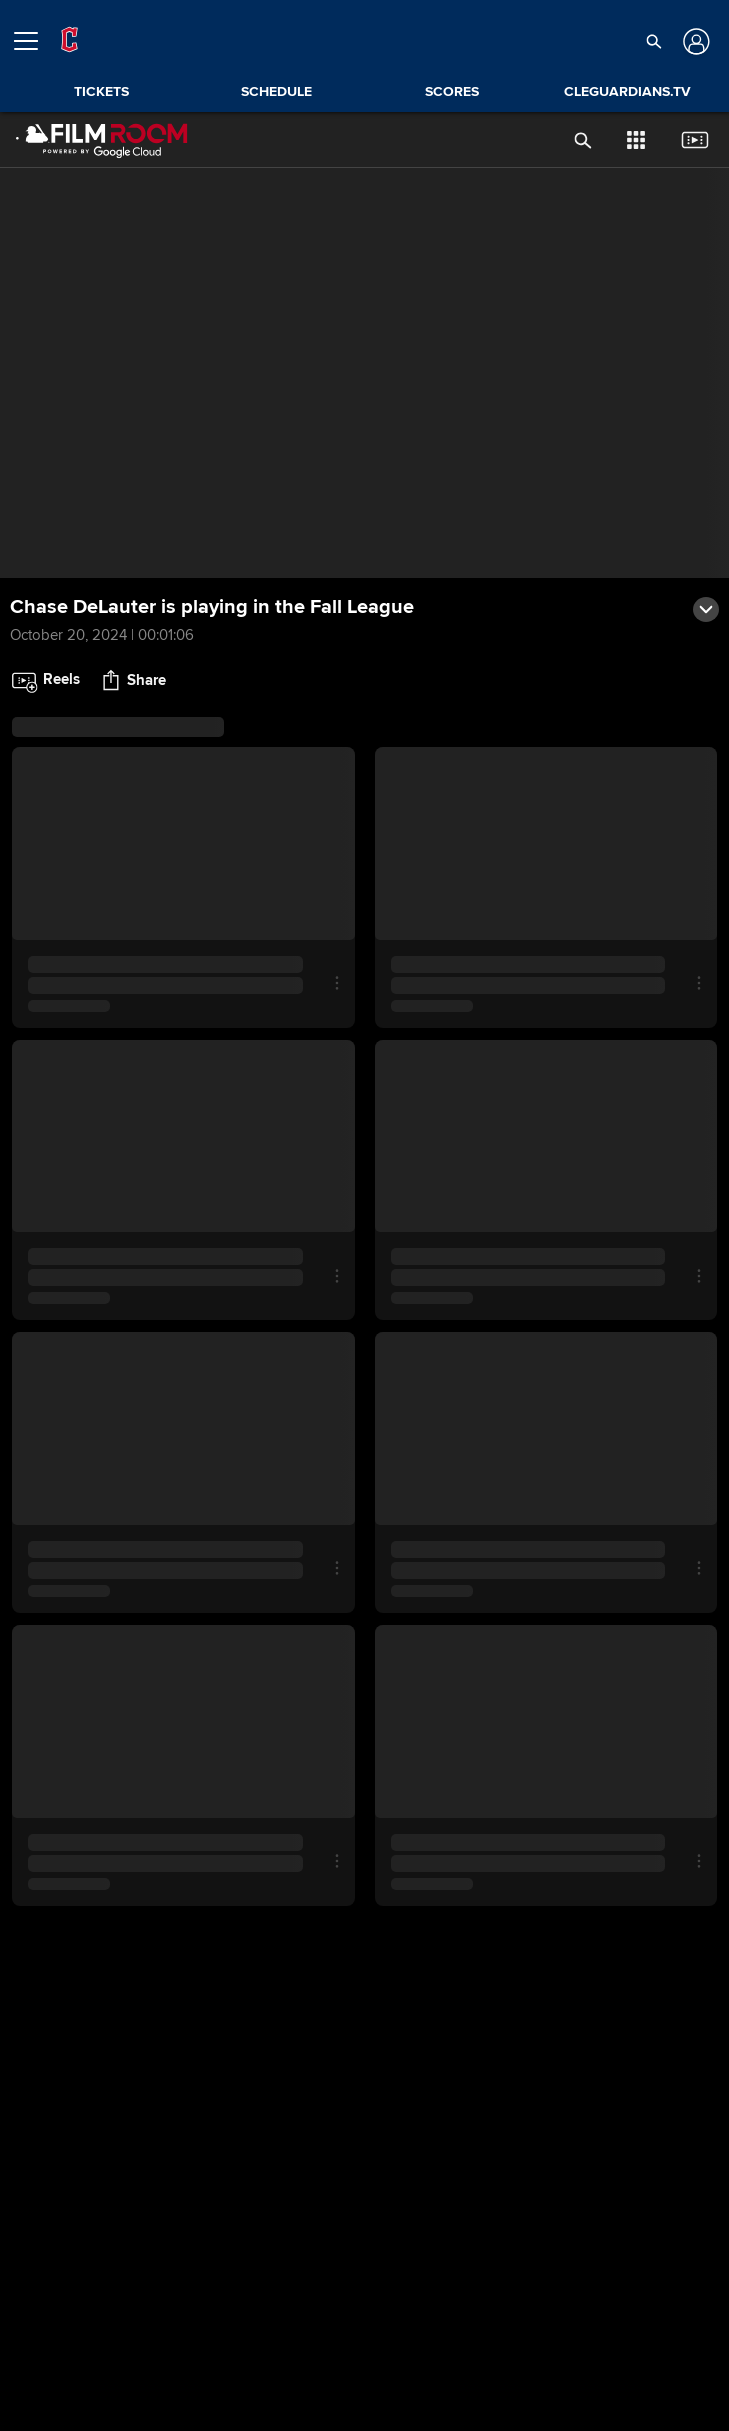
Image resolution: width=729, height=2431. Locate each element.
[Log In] (694, 41)
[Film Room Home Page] (102, 140)
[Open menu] (34, 41)
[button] (654, 41)
